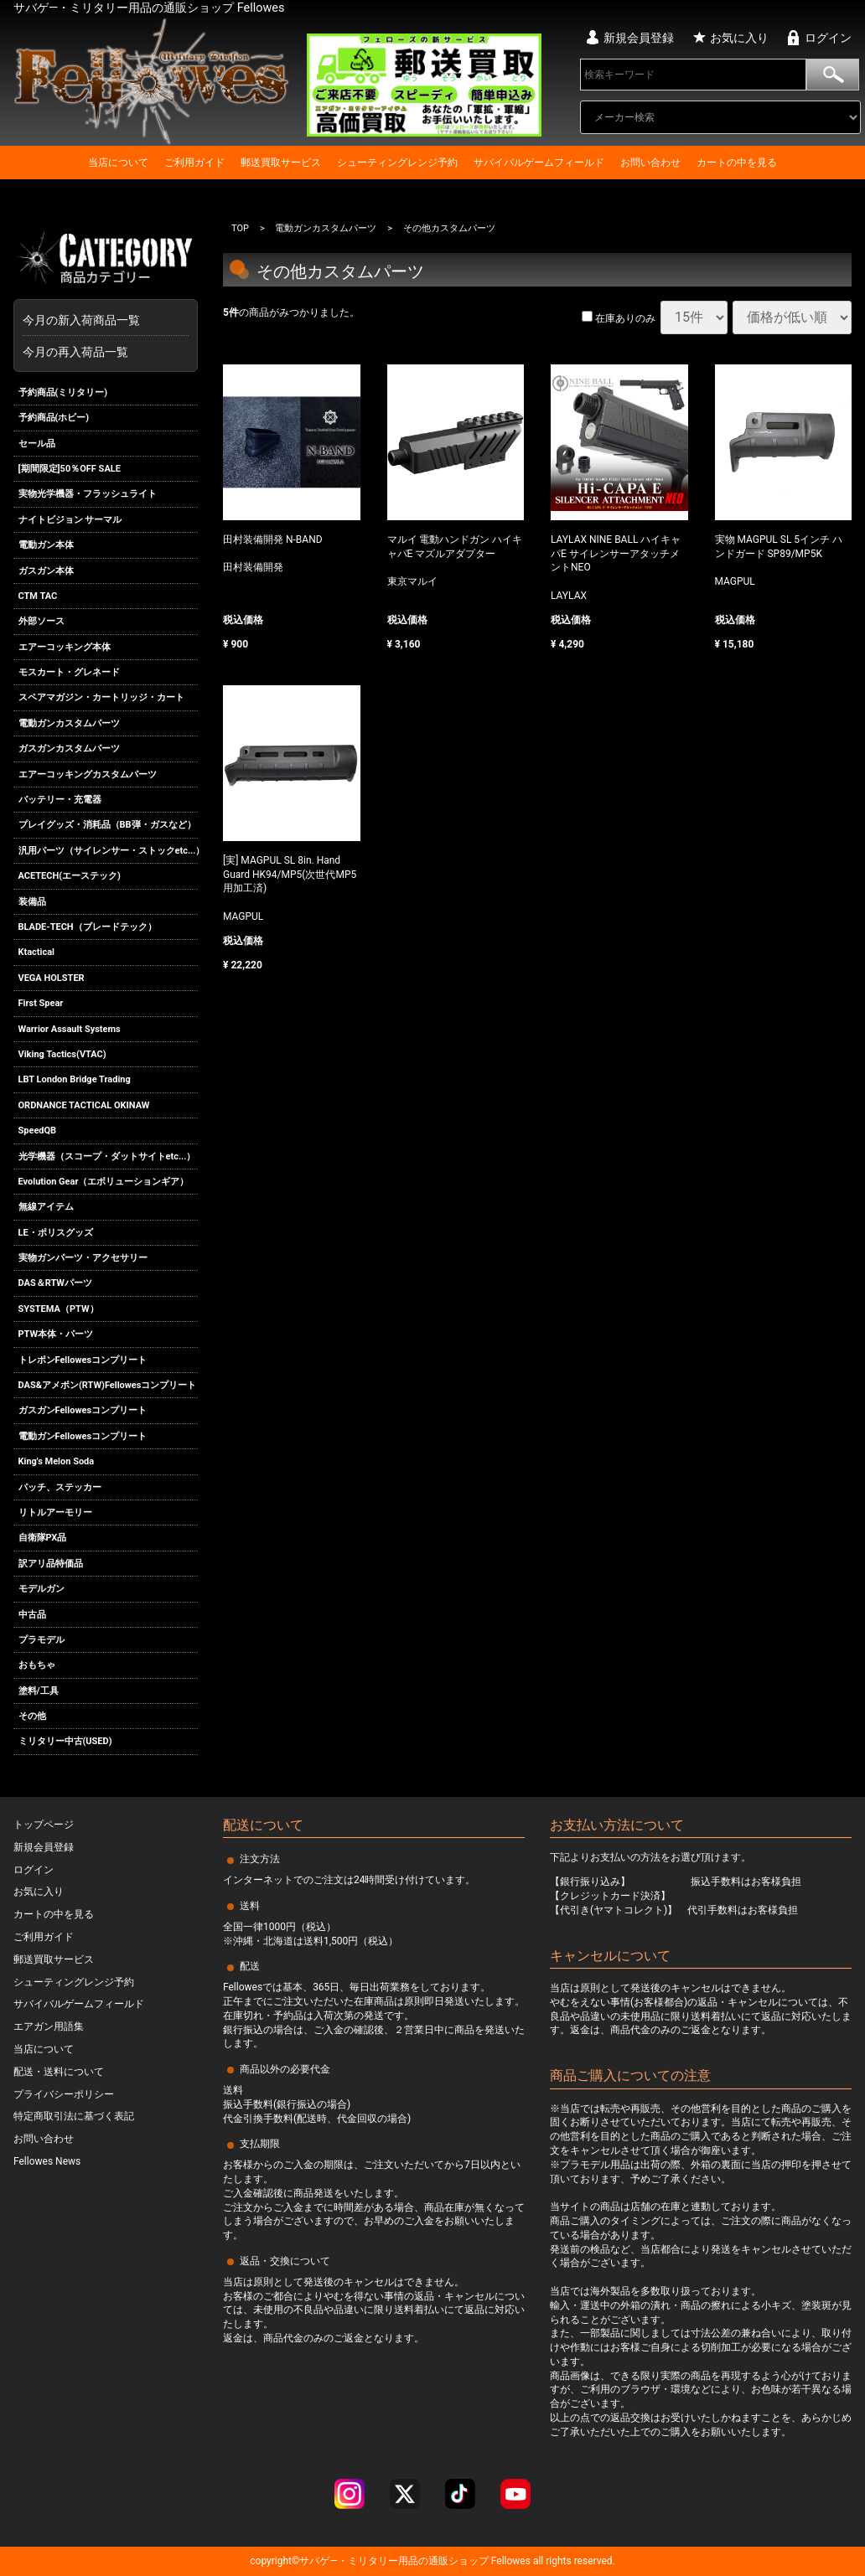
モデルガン (41, 1588)
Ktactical (36, 952)
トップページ (43, 1824)
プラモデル (41, 1639)
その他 (32, 1716)
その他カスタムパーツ (449, 228)
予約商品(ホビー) (54, 417)
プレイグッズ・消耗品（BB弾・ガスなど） (107, 825)
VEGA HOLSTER (51, 978)
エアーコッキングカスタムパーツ (87, 774)
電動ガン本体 (46, 544)
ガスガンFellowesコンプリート (83, 1411)
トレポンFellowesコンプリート (83, 1360)
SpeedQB (37, 1130)
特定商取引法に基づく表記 (73, 2116)
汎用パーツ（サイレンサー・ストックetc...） (108, 850)
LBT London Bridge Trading (74, 1079)
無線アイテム (46, 1206)
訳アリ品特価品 (50, 1563)
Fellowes (510, 2561)
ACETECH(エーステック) (69, 875)
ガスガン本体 (46, 570)
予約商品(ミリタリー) (63, 392)
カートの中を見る (737, 162)
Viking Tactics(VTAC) (62, 1054)
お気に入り (739, 37)
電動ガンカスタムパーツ (69, 723)
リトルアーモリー (55, 1512)
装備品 (32, 901)
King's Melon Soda (56, 1461)
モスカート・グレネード (69, 672)
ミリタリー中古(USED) (65, 1742)
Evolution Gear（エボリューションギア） (103, 1181)
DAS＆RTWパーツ (55, 1283)
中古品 (32, 1614)
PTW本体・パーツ (56, 1334)
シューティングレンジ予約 (397, 162)
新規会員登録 (638, 37)
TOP (240, 228)
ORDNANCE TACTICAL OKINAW (84, 1105)
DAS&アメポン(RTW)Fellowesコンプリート (107, 1385)
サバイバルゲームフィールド (539, 162)
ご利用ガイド (194, 162)
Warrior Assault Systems (69, 1029)
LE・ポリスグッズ (55, 1232)
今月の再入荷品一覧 (75, 352)
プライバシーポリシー (63, 2094)
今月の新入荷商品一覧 (101, 320)
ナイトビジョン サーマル (70, 519)
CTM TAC (38, 596)
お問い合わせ (650, 162)
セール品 (36, 443)
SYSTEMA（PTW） (58, 1308)
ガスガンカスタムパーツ (69, 748)
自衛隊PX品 (42, 1537)
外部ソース (41, 621)
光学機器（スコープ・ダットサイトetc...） (107, 1156)
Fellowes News (46, 2161)
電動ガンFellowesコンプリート (83, 1436)
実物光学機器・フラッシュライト (87, 493)
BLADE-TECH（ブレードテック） (87, 926)
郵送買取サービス (281, 162)
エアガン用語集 (48, 2026)
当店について (118, 162)
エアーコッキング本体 (64, 647)
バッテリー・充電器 (59, 799)
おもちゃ (36, 1665)
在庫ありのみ (618, 318)
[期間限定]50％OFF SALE (69, 468)
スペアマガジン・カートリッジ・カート (101, 698)
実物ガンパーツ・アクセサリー (83, 1257)
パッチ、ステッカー (59, 1487)
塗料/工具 (38, 1690)
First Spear (41, 1003)
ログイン (828, 37)
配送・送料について (58, 2072)
